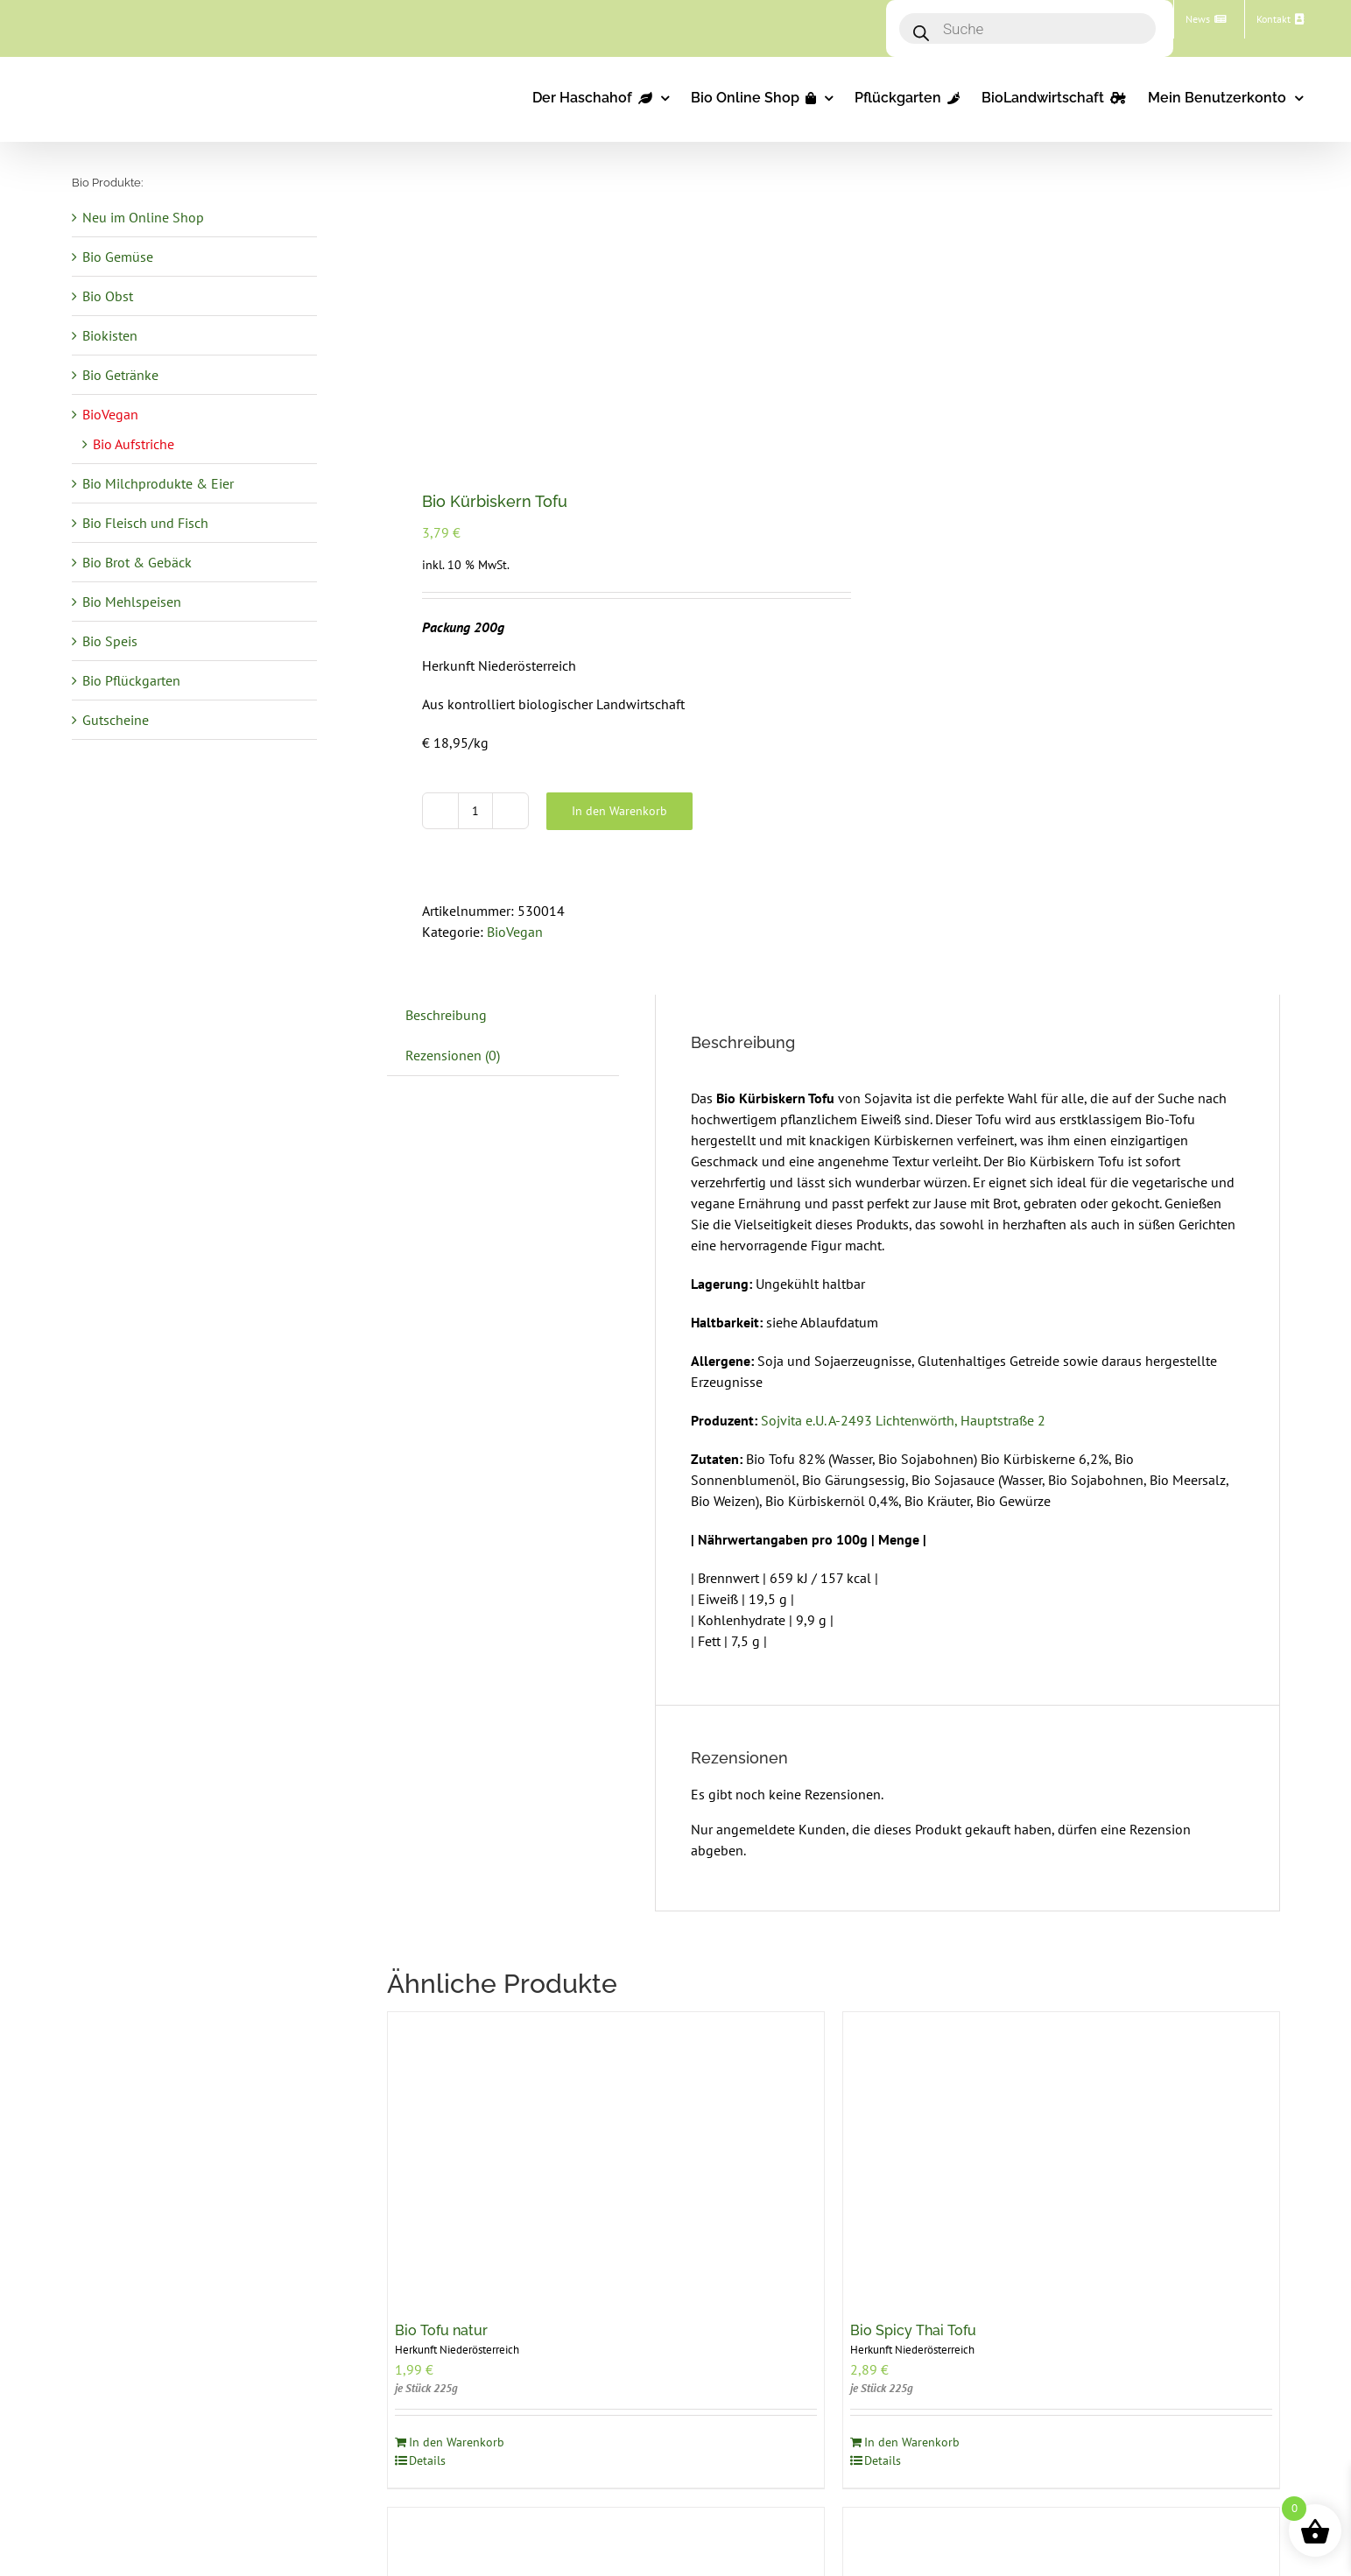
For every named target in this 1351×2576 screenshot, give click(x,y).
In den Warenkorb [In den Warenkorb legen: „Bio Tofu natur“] (456, 2442)
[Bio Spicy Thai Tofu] (1061, 2158)
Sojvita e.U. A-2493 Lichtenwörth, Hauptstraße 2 (903, 1420)
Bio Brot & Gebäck (137, 562)
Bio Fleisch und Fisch (145, 522)
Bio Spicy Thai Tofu (913, 2330)
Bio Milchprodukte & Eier (158, 483)
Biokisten (109, 335)
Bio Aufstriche (133, 444)
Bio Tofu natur (441, 2330)
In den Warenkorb (619, 811)
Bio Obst (107, 296)
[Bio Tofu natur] (606, 2158)
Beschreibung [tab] (446, 1015)
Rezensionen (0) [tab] (452, 1055)
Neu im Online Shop (143, 217)
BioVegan (515, 931)
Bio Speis (109, 641)
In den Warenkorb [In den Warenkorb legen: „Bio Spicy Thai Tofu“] (912, 2442)
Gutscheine (115, 719)
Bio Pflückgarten (131, 680)
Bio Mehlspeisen (131, 601)
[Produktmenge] (475, 810)
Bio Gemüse (117, 256)
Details (427, 2460)
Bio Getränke (120, 375)
